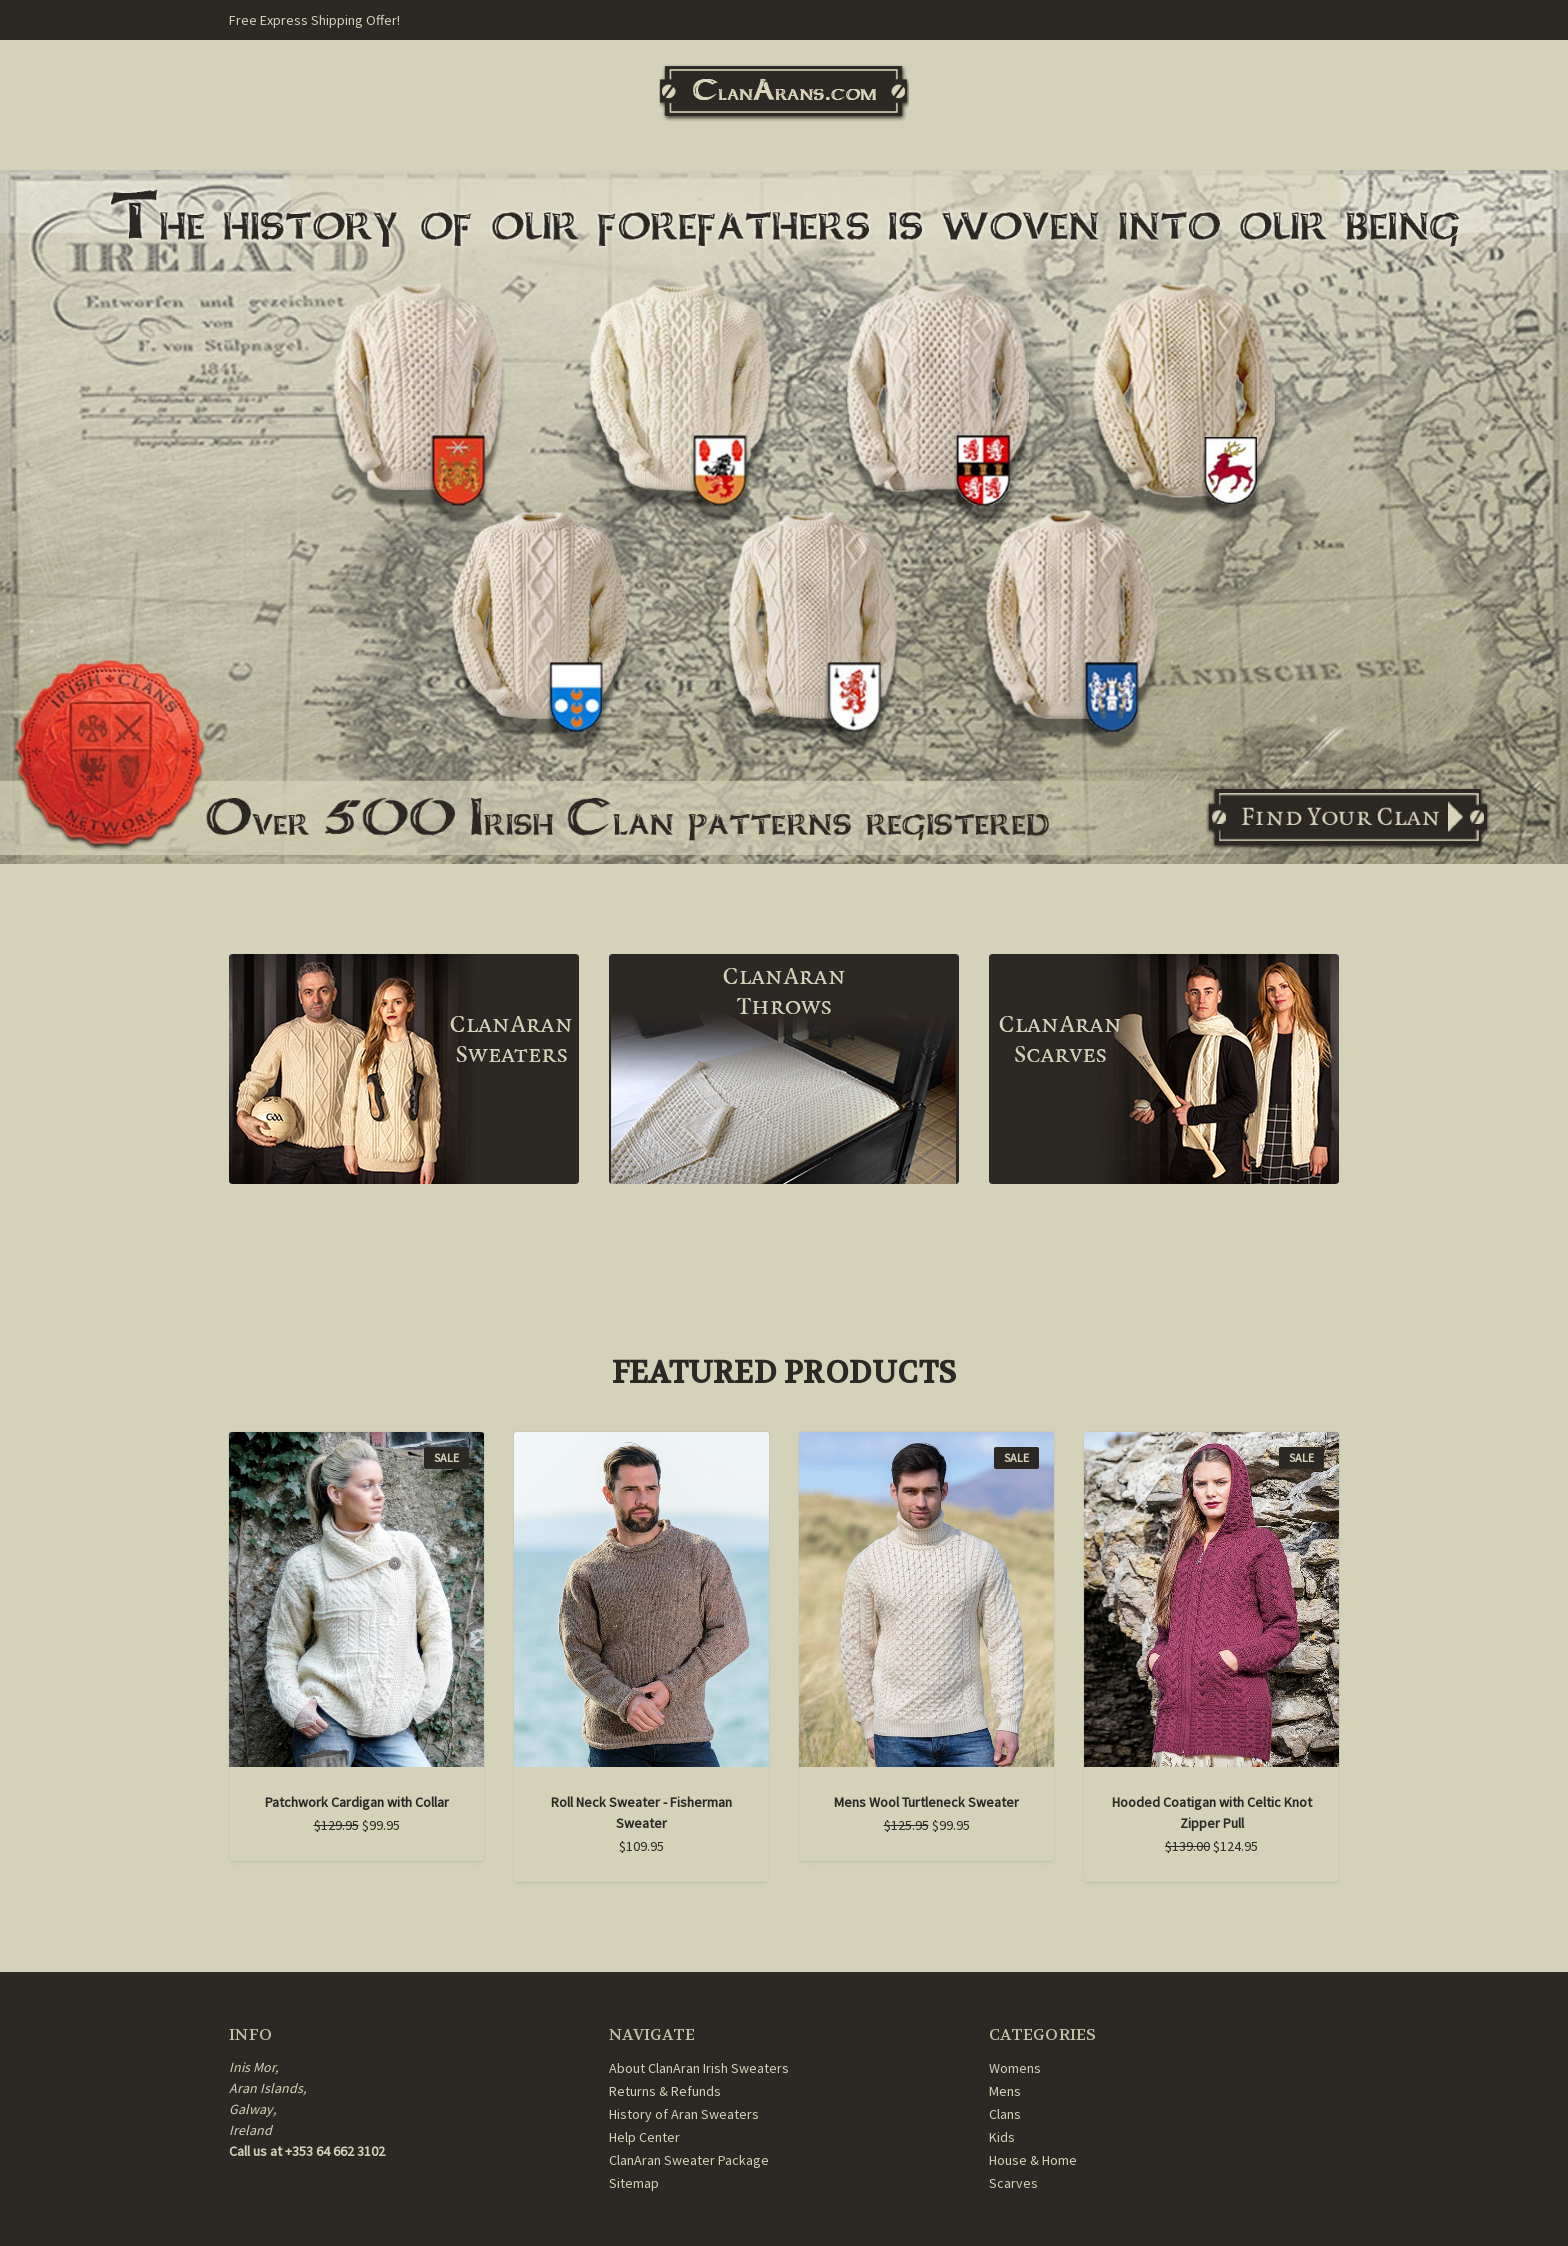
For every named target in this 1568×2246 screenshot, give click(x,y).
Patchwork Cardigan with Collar (357, 1802)
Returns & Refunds (665, 2091)
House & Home (1033, 2160)
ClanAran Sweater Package (689, 2160)
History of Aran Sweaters (684, 2114)
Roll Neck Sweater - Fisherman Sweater (641, 1812)
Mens (1005, 2091)
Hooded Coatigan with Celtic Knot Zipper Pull (1212, 1812)
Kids (1002, 2137)
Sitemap (634, 2183)
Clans (1005, 2114)
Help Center (644, 2137)
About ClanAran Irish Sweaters (699, 2068)
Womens (1015, 2068)
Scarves (1013, 2183)
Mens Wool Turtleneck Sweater (926, 1802)
